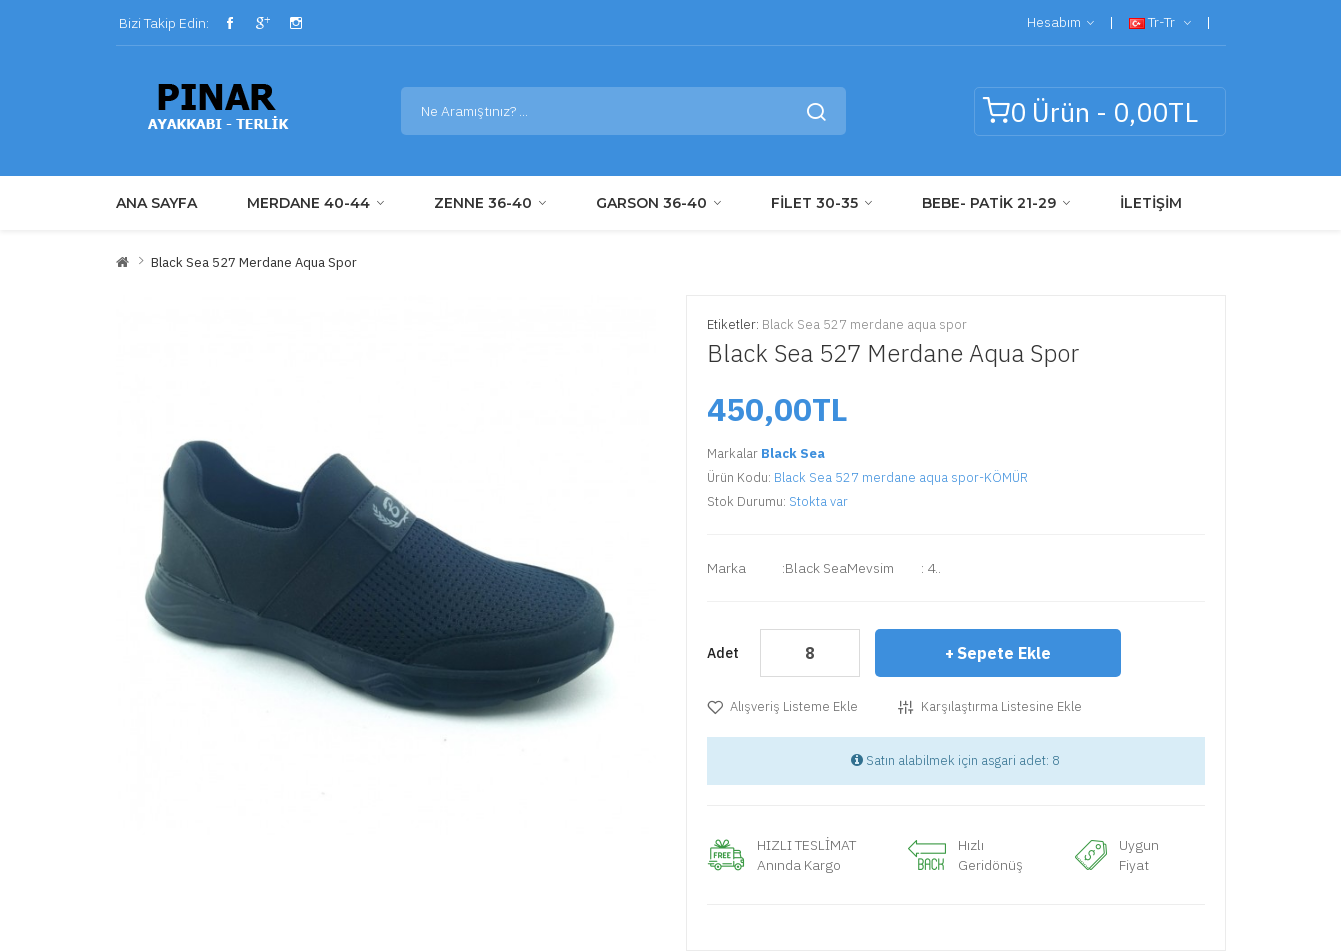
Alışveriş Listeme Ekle (794, 706)
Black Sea (793, 453)
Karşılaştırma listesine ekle (1001, 706)
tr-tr (1160, 23)
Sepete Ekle (1004, 653)
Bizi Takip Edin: (162, 23)
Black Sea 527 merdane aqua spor (254, 262)
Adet (723, 653)
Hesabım (1060, 23)
